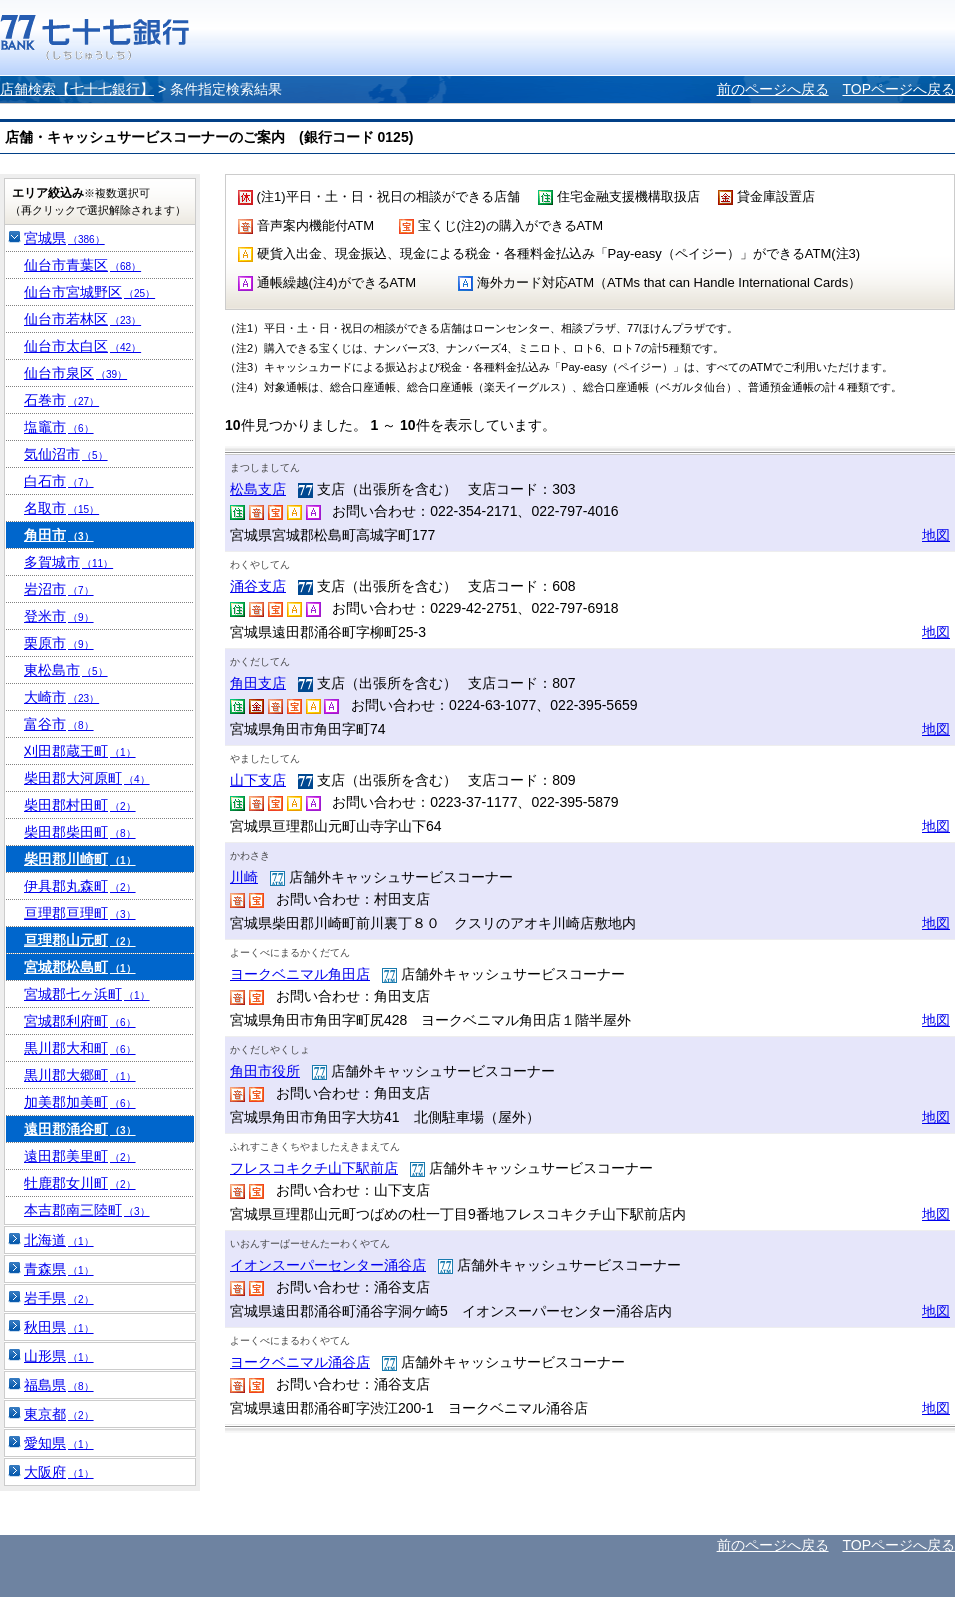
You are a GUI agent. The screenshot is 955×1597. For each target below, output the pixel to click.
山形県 (59, 1356)
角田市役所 (265, 1071)
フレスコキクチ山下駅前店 (314, 1168)
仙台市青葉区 (82, 265)
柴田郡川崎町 (80, 859)
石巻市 (61, 400)
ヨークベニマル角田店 (300, 974)
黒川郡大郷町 (80, 1075)
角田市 (59, 535)
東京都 (59, 1414)
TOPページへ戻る (898, 89)
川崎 (244, 877)
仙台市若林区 (82, 319)
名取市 (61, 508)
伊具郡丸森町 (80, 886)
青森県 (59, 1269)
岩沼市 (59, 589)
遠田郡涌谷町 (80, 1129)
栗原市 (59, 643)
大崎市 (61, 697)
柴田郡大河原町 (87, 778)
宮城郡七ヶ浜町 (87, 994)
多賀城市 (68, 562)
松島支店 (258, 489)
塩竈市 (59, 427)
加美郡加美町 (80, 1102)
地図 (936, 535)
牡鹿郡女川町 (80, 1183)
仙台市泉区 (75, 373)
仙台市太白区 (82, 346)
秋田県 (59, 1327)
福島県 (59, 1385)
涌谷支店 (258, 586)
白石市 (59, 481)
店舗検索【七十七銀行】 (77, 89)
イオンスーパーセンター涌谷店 (328, 1265)
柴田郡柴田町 (80, 832)
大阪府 (59, 1472)
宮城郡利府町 (80, 1021)
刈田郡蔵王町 (80, 751)
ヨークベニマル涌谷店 (300, 1362)
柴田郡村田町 (80, 805)
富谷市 (59, 724)
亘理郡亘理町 (80, 913)
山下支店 (258, 780)
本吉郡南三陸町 (87, 1210)
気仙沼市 (66, 454)
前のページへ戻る (773, 89)
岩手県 (59, 1298)
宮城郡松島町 (80, 967)
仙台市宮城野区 (89, 292)
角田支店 (258, 683)
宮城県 (64, 238)
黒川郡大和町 (80, 1048)
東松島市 (66, 670)
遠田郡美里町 (80, 1156)
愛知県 (59, 1443)
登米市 (59, 616)
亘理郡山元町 (80, 940)
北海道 (59, 1240)
